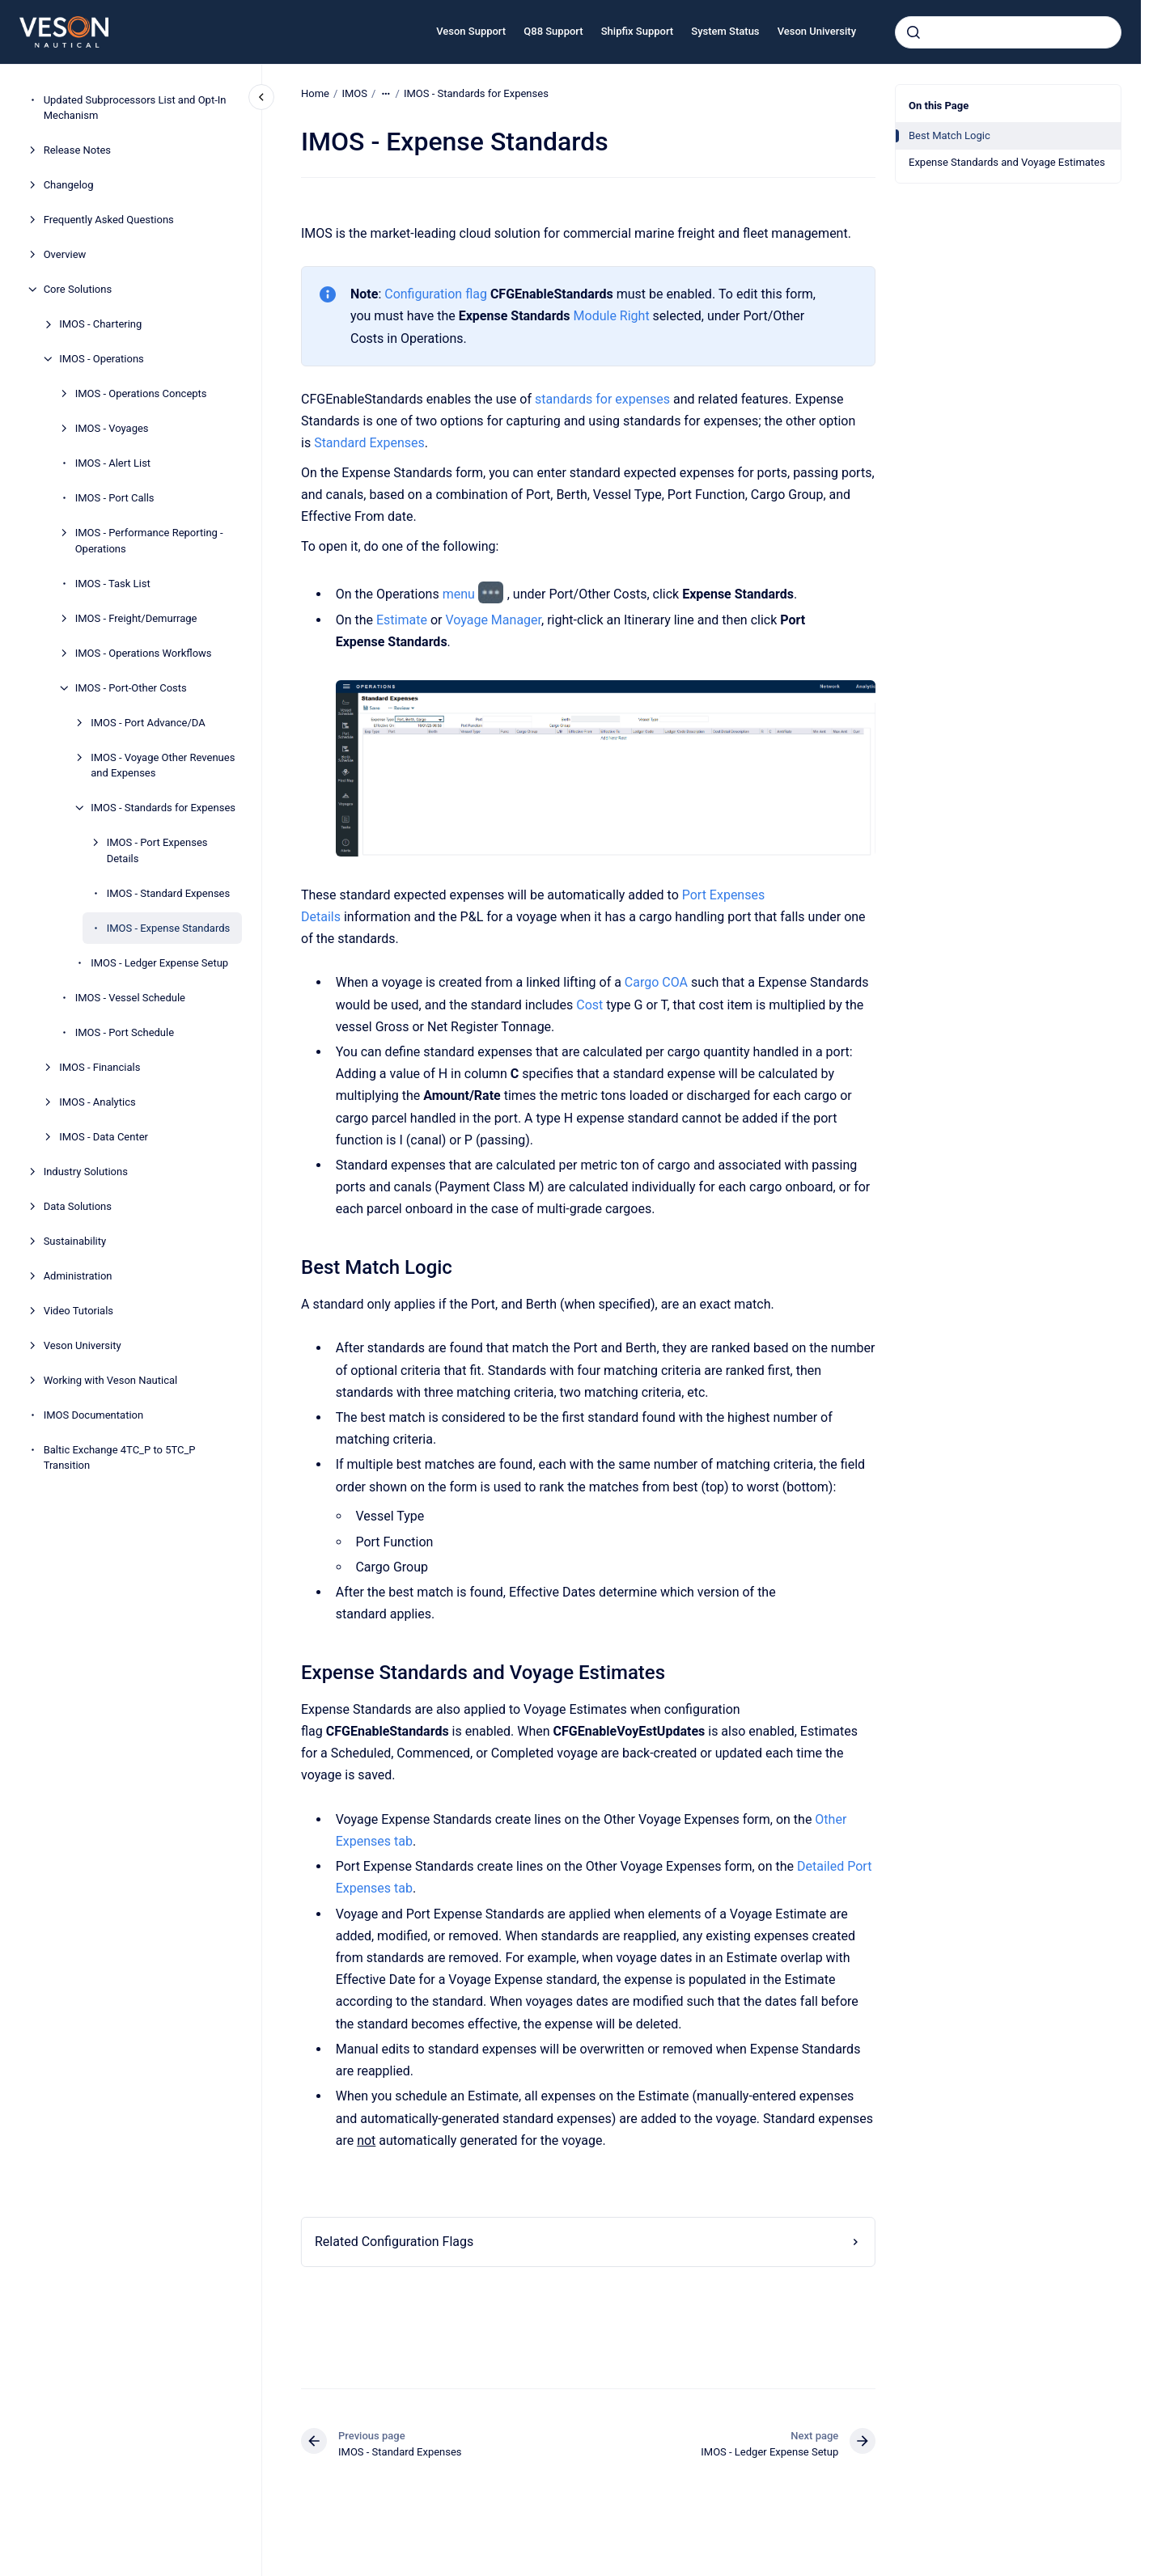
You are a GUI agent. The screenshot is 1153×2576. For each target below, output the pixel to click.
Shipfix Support (637, 31)
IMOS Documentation (94, 1415)
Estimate (401, 620)
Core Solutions (78, 289)
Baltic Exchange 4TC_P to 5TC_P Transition (120, 1458)
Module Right (611, 316)
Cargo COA (656, 982)
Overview (65, 254)
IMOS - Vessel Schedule (130, 998)
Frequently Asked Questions (109, 220)
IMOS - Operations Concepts (141, 393)
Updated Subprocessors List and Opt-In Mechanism (135, 108)
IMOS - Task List (112, 583)
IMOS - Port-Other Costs (131, 688)
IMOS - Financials (99, 1067)
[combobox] (1008, 32)
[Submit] (913, 32)
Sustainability (75, 1241)
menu (458, 594)
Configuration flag (435, 294)
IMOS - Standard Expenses (169, 893)
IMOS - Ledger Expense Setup (159, 963)
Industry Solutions (86, 1171)
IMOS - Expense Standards (169, 928)
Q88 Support (553, 31)
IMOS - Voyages (112, 428)
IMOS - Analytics (97, 1102)
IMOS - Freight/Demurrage (136, 618)
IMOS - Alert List (112, 463)
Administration (78, 1276)
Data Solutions (78, 1206)
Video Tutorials (78, 1311)
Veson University (817, 31)
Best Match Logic (949, 135)
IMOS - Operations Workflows (143, 653)
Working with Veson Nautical (111, 1380)
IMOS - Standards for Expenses (163, 808)
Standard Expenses (369, 442)
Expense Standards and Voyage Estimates (1007, 162)
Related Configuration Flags (394, 2241)
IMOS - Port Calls (115, 498)
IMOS (354, 93)
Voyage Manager (493, 620)
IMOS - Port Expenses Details (157, 850)
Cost (589, 1004)
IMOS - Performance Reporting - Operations (149, 541)
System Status (725, 31)
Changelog (69, 185)
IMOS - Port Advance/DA (148, 723)
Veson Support (471, 31)
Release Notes (77, 150)
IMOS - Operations (101, 359)
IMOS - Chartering (100, 324)
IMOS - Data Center (103, 1137)
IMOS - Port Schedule (124, 1032)
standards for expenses (602, 399)
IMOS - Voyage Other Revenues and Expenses (163, 765)
